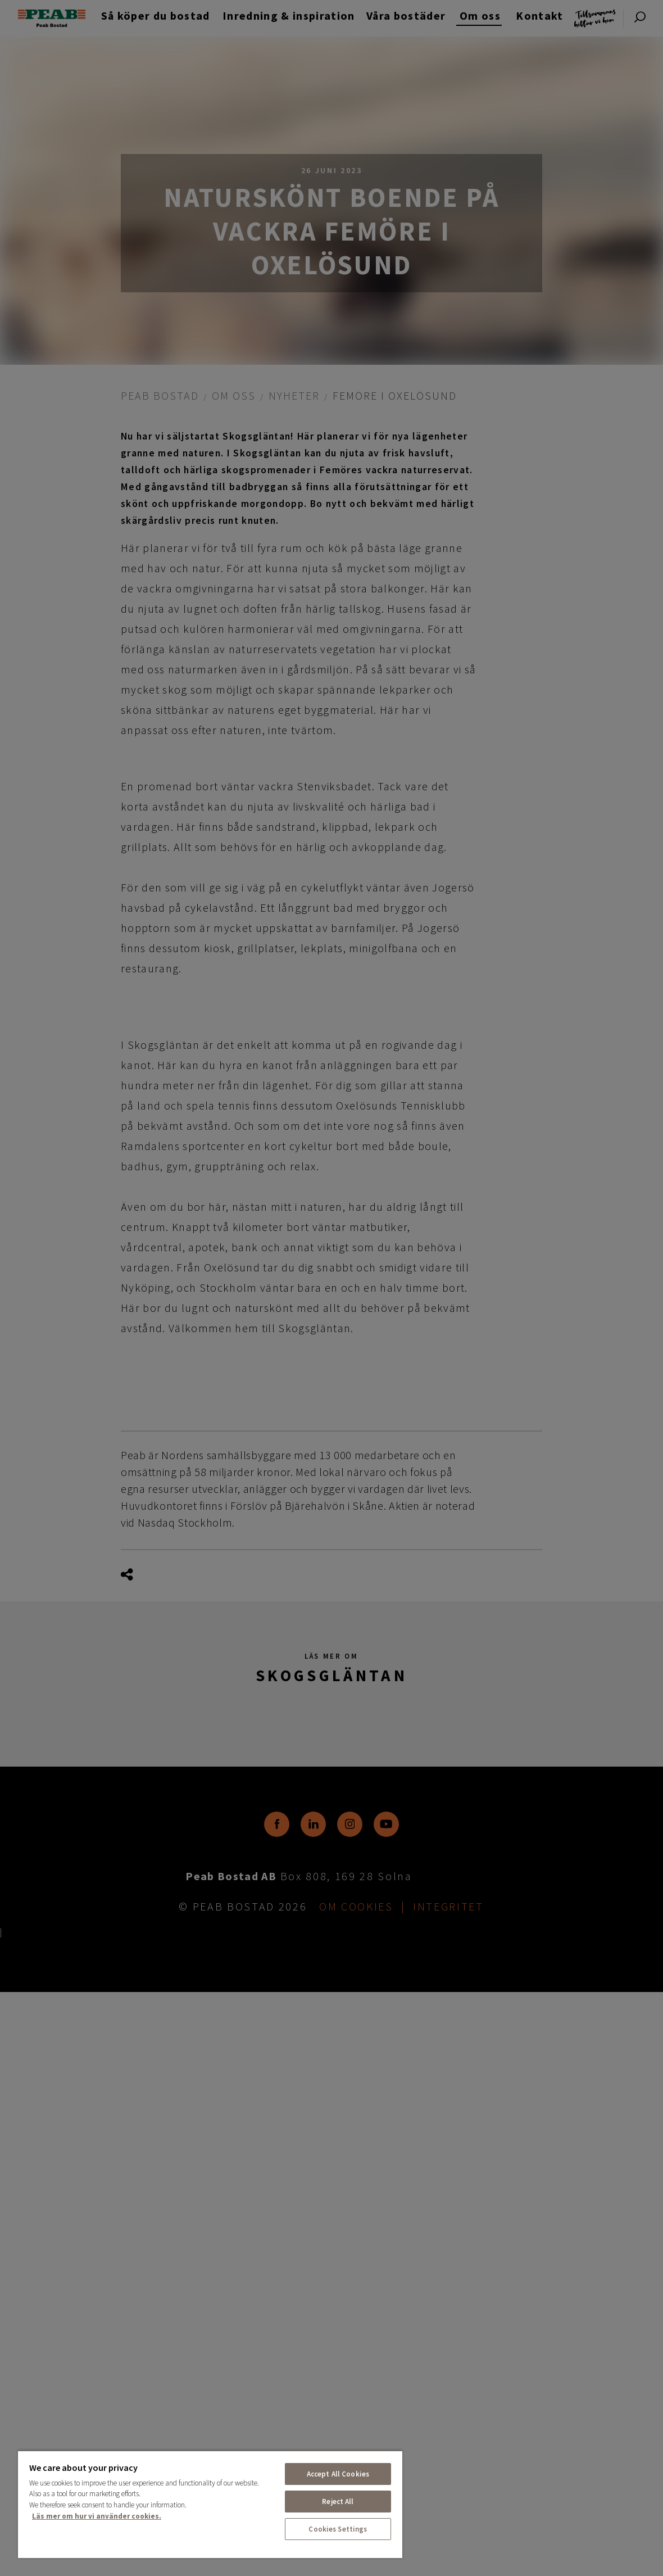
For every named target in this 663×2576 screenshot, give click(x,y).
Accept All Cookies (338, 2474)
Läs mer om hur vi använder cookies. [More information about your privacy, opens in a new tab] (96, 2516)
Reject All (337, 2501)
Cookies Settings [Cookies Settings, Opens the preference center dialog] (337, 2529)
